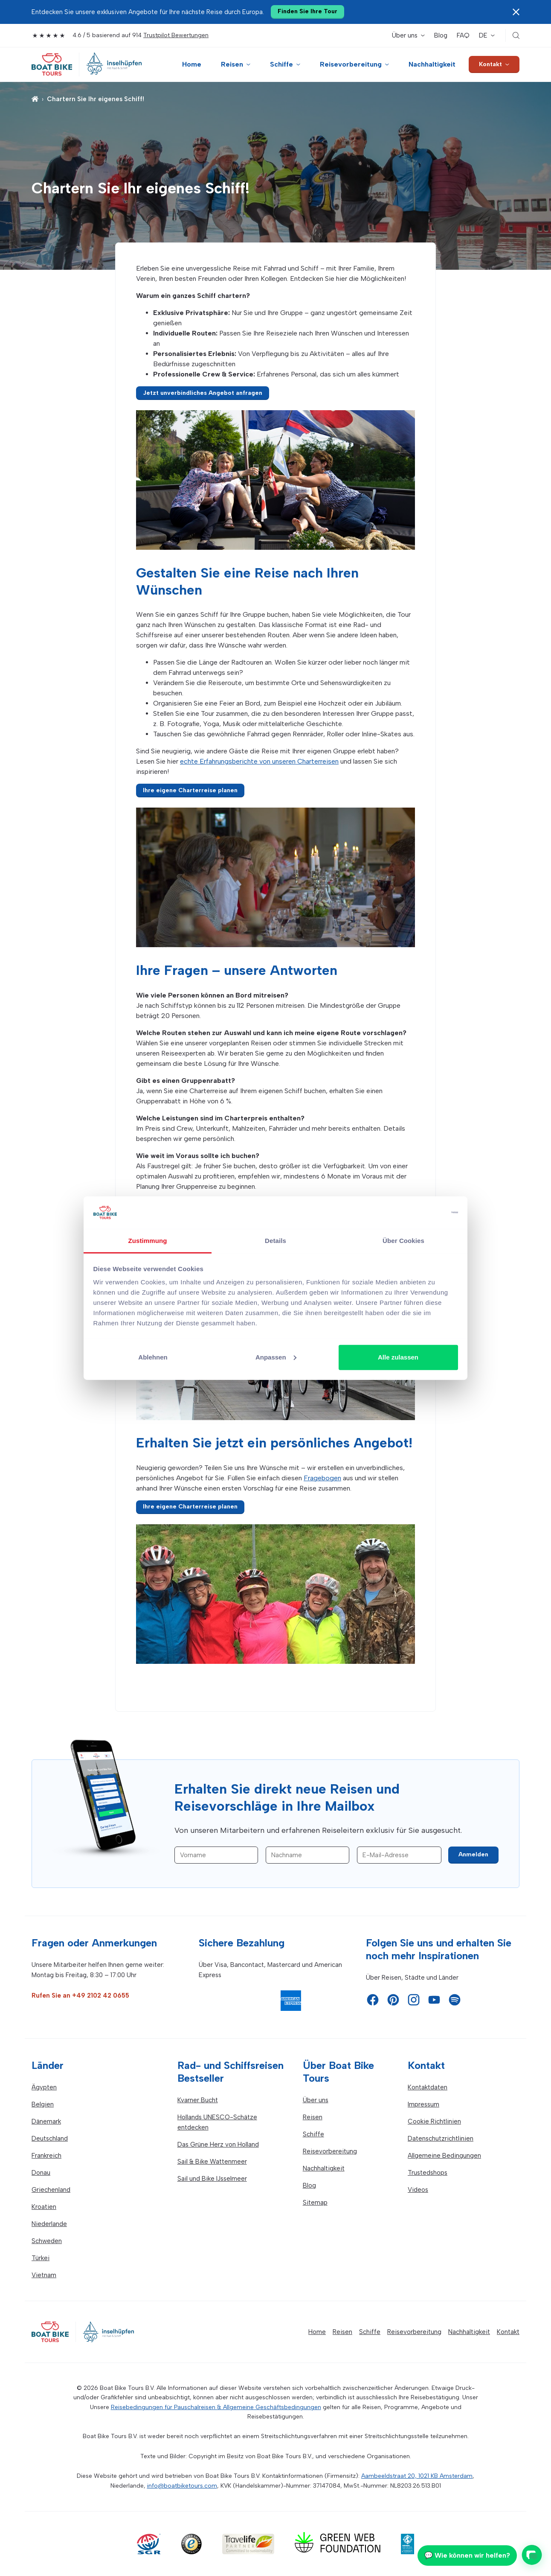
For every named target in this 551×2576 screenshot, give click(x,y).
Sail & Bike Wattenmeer (212, 2161)
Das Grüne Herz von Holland (218, 2144)
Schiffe (281, 64)
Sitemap (315, 2202)
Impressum (423, 2104)
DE (483, 35)
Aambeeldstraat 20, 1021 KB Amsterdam (417, 2476)
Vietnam (44, 2275)
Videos (418, 2190)
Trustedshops (427, 2172)
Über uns (405, 35)
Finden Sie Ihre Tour (307, 11)
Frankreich (46, 2155)
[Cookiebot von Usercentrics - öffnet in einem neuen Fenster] (420, 1212)
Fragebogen (322, 1478)
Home (191, 64)
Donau (41, 2172)
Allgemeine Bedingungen (444, 2155)
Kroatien (44, 2207)
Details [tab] (275, 1240)
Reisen (232, 64)
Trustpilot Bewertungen (176, 35)
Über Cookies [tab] (403, 1240)
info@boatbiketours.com (182, 2485)
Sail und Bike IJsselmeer (212, 2178)
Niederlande (49, 2224)
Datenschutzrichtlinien (440, 2138)
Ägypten (44, 2087)
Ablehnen (152, 1357)
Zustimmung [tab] (147, 1240)
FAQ (463, 35)
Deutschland (50, 2138)
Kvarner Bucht (197, 2100)
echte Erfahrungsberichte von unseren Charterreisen (259, 761)
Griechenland (51, 2190)
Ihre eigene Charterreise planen (190, 790)
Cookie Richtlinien (434, 2121)
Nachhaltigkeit (432, 64)
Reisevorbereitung (351, 64)
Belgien (43, 2104)
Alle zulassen (398, 1357)
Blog (440, 35)
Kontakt (490, 64)
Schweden (47, 2241)
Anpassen (275, 1357)
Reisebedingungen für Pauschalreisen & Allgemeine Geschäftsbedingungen (216, 2407)
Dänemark (46, 2121)
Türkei (40, 2258)
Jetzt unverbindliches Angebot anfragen (202, 393)
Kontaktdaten (427, 2087)
